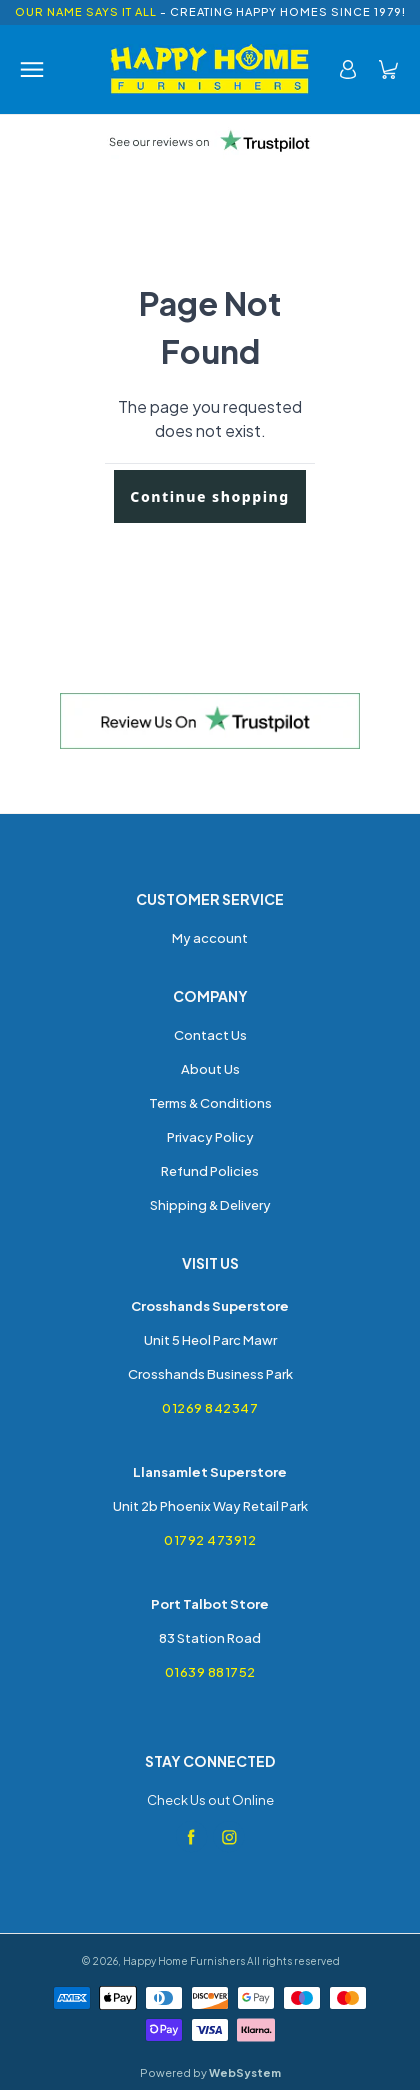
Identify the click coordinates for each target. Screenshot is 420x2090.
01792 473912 (210, 1540)
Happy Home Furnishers (184, 1961)
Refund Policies (210, 1171)
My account (210, 938)
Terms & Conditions (210, 1103)
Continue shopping (209, 496)
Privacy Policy (210, 1137)
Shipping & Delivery (210, 1205)
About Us (210, 1069)
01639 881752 (210, 1672)
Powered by (210, 2072)
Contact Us (210, 1035)
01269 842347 (210, 1408)
